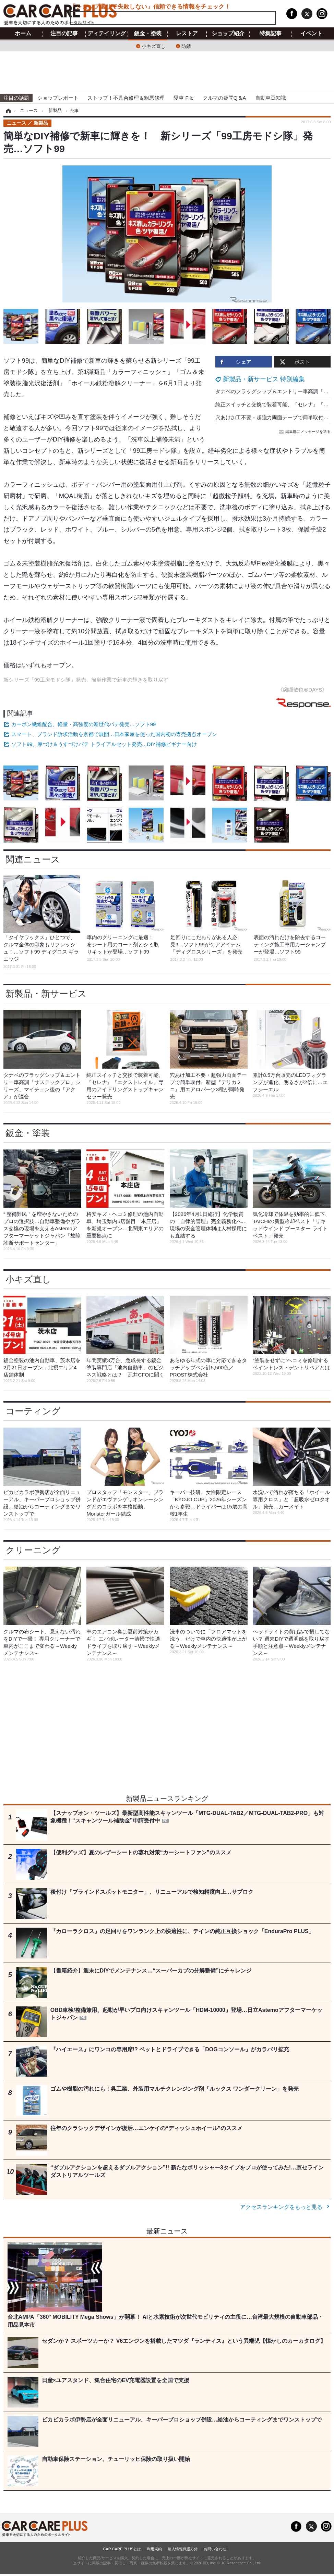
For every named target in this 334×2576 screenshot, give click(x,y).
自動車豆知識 (270, 98)
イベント (311, 33)
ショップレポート (58, 98)
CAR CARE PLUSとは (122, 2549)
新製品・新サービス (46, 993)
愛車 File (183, 98)
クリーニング (33, 1550)
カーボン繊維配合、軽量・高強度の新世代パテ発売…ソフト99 (83, 724)
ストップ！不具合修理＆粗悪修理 (126, 98)
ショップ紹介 (228, 33)
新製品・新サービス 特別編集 (264, 379)
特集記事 (271, 33)
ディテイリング (106, 33)
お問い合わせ (215, 2549)
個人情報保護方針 (183, 2549)
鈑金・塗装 (148, 33)
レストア (187, 33)
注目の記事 (64, 33)
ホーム (23, 33)
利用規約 (154, 2549)
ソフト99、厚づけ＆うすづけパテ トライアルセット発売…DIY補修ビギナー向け (104, 744)
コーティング (33, 1411)
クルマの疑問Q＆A (224, 98)
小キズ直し (154, 45)
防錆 (186, 45)
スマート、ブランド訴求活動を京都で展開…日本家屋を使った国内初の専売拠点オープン (114, 734)
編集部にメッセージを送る (305, 432)
